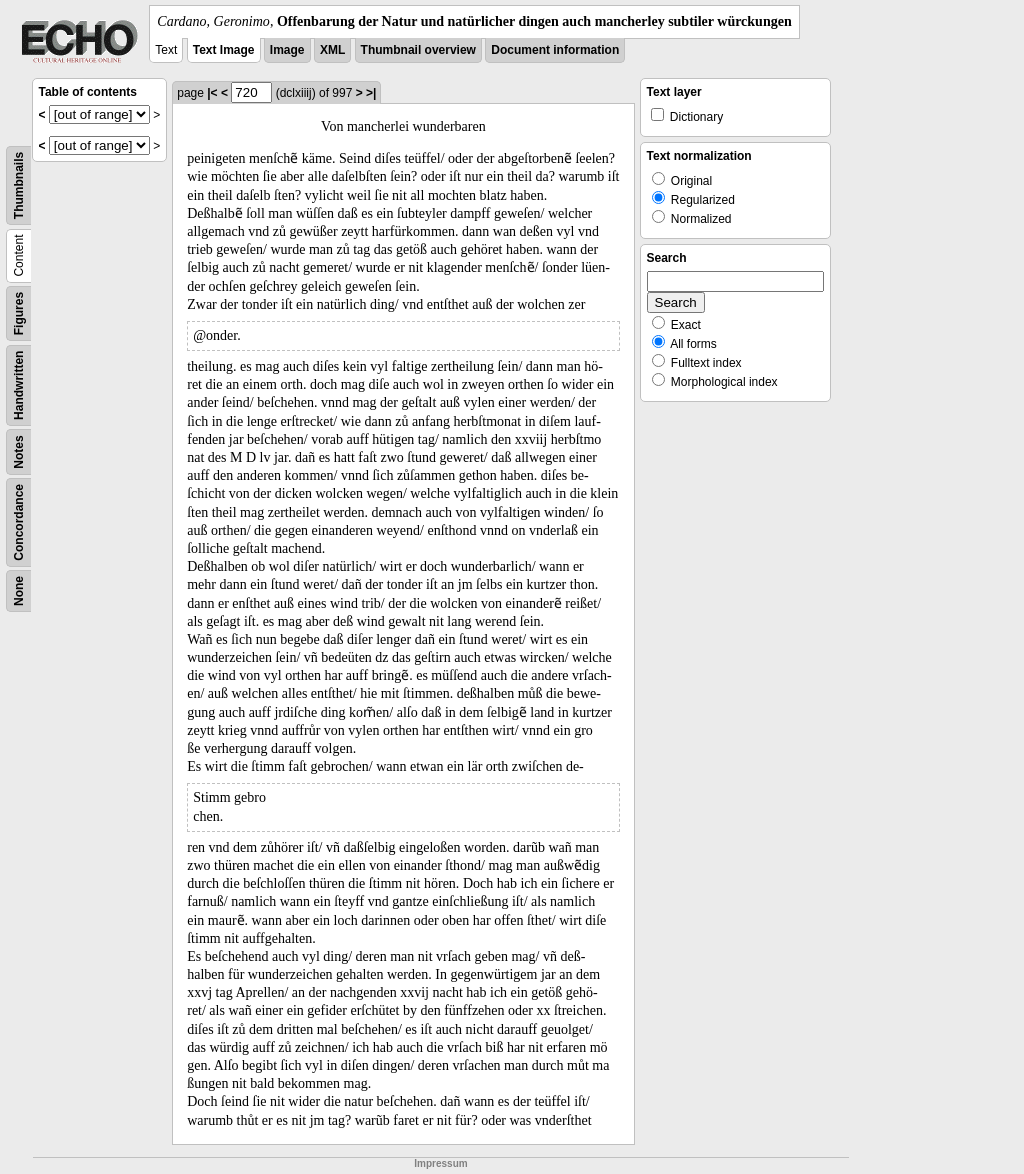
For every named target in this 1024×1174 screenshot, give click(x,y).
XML (332, 50)
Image (287, 50)
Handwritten (19, 385)
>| (371, 93)
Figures (19, 313)
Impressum (440, 1163)
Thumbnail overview (418, 50)
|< (212, 93)
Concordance (19, 522)
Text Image (224, 50)
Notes (19, 451)
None (19, 591)
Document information (555, 50)
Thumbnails (19, 185)
